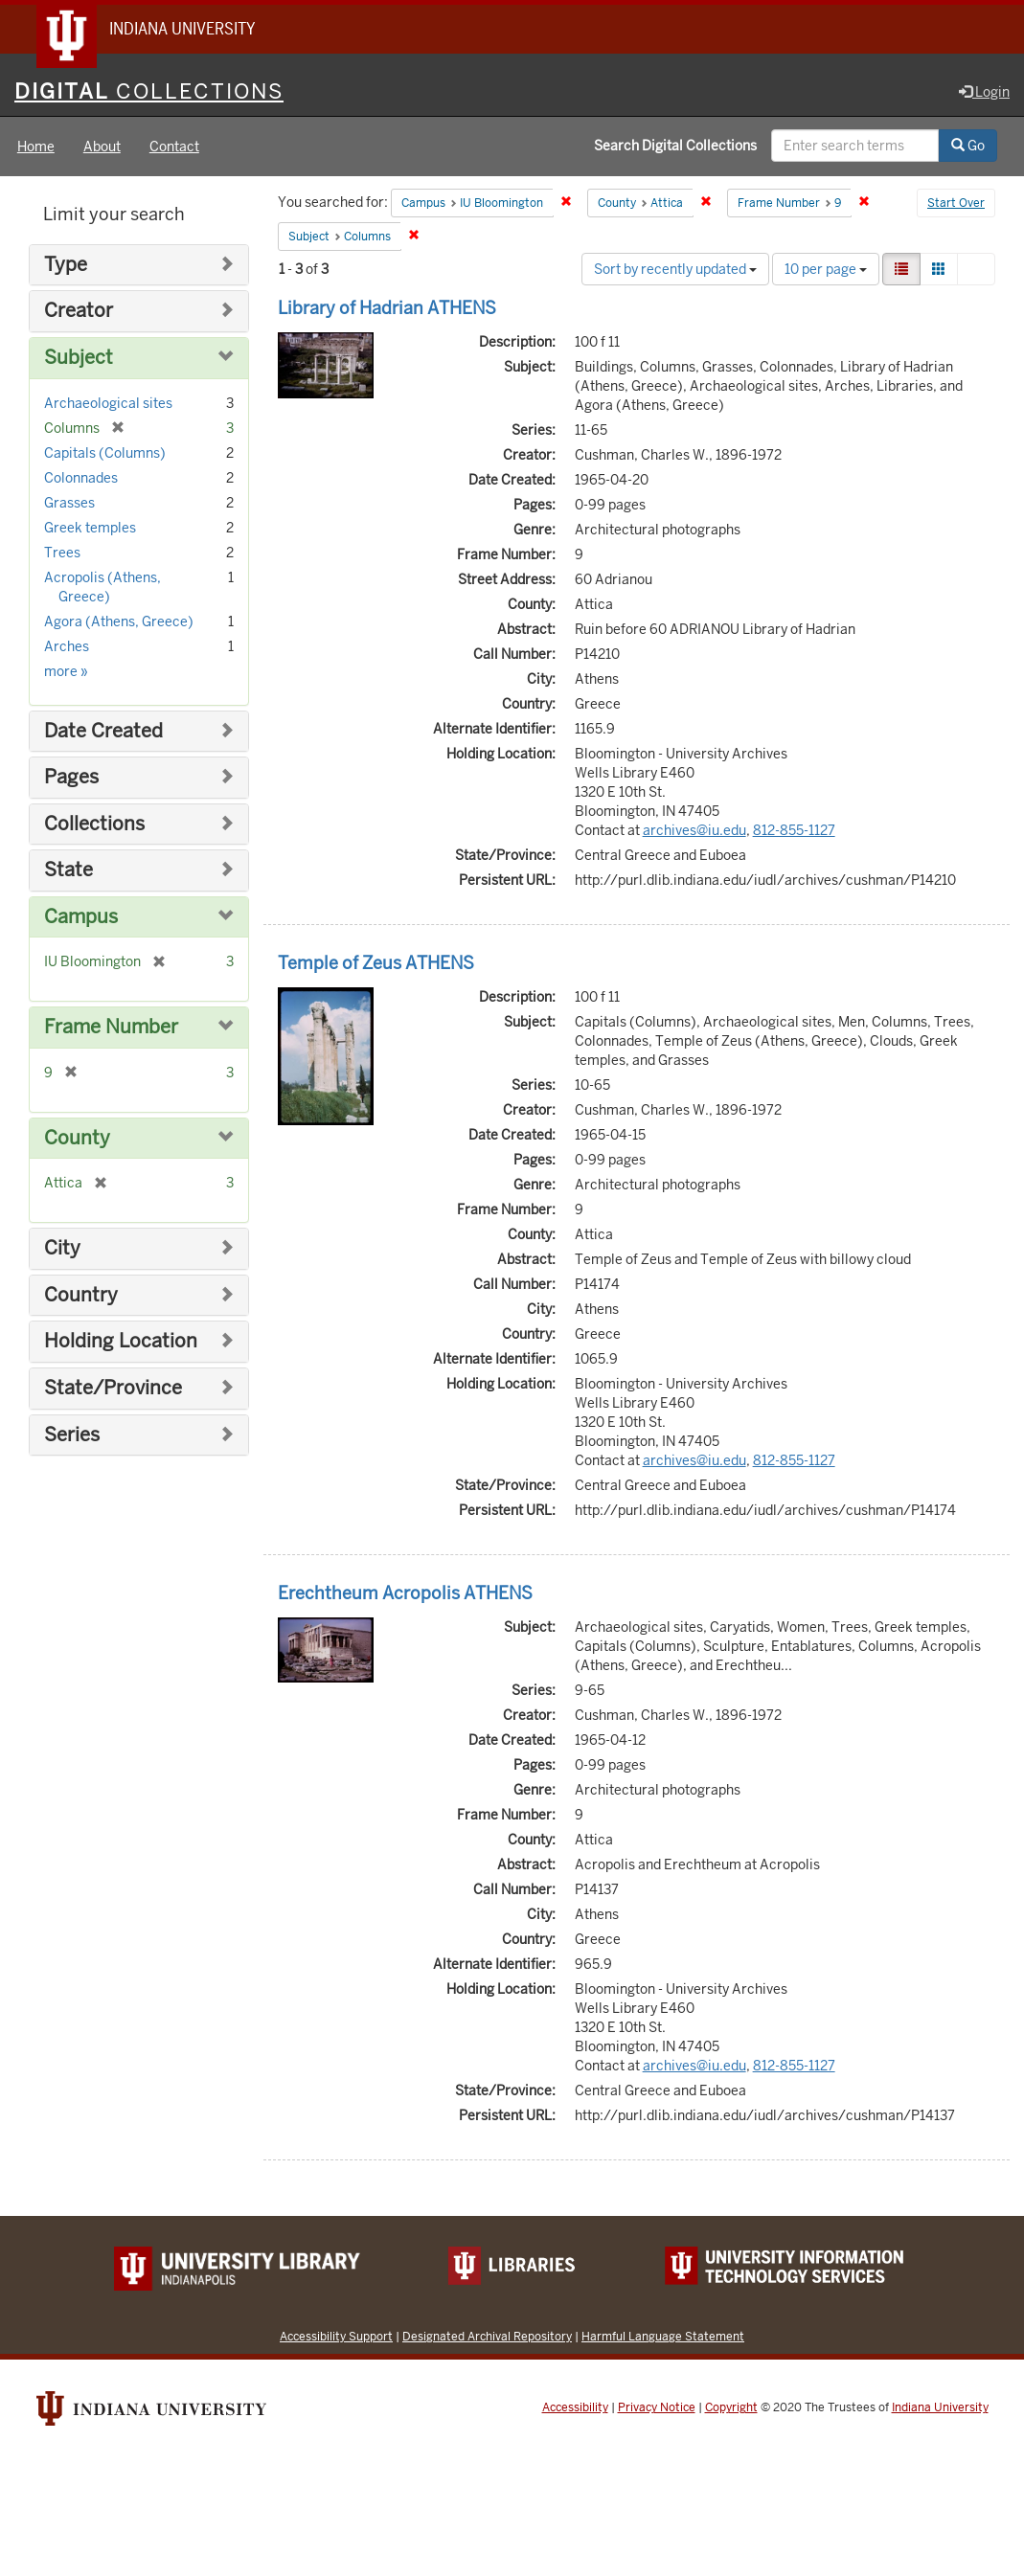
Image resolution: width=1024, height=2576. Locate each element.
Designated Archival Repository (487, 2337)
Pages (71, 778)
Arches (66, 647)
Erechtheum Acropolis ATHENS (405, 1594)
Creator (78, 313)
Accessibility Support (336, 2337)
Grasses (69, 503)
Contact (174, 147)
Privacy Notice (656, 2408)
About (102, 147)
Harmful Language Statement (662, 2337)
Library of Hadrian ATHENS (387, 309)
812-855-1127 (794, 831)
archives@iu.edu (694, 831)
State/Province (113, 1389)
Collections (94, 825)
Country (81, 1296)
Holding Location (120, 1343)
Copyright (731, 2408)
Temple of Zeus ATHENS (376, 964)
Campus (81, 918)
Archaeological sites (108, 404)
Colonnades (81, 478)
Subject (78, 359)
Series (72, 1436)
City (62, 1249)
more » (66, 672)
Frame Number (111, 1028)
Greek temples (90, 528)
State (68, 871)
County (77, 1139)
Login (984, 93)
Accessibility (575, 2408)
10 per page (826, 270)
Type (65, 266)
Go (968, 146)
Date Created (103, 732)
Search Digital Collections (675, 146)
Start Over (956, 205)
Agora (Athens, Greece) (118, 622)
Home (36, 147)
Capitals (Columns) (105, 454)
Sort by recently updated (675, 270)
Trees (62, 553)
